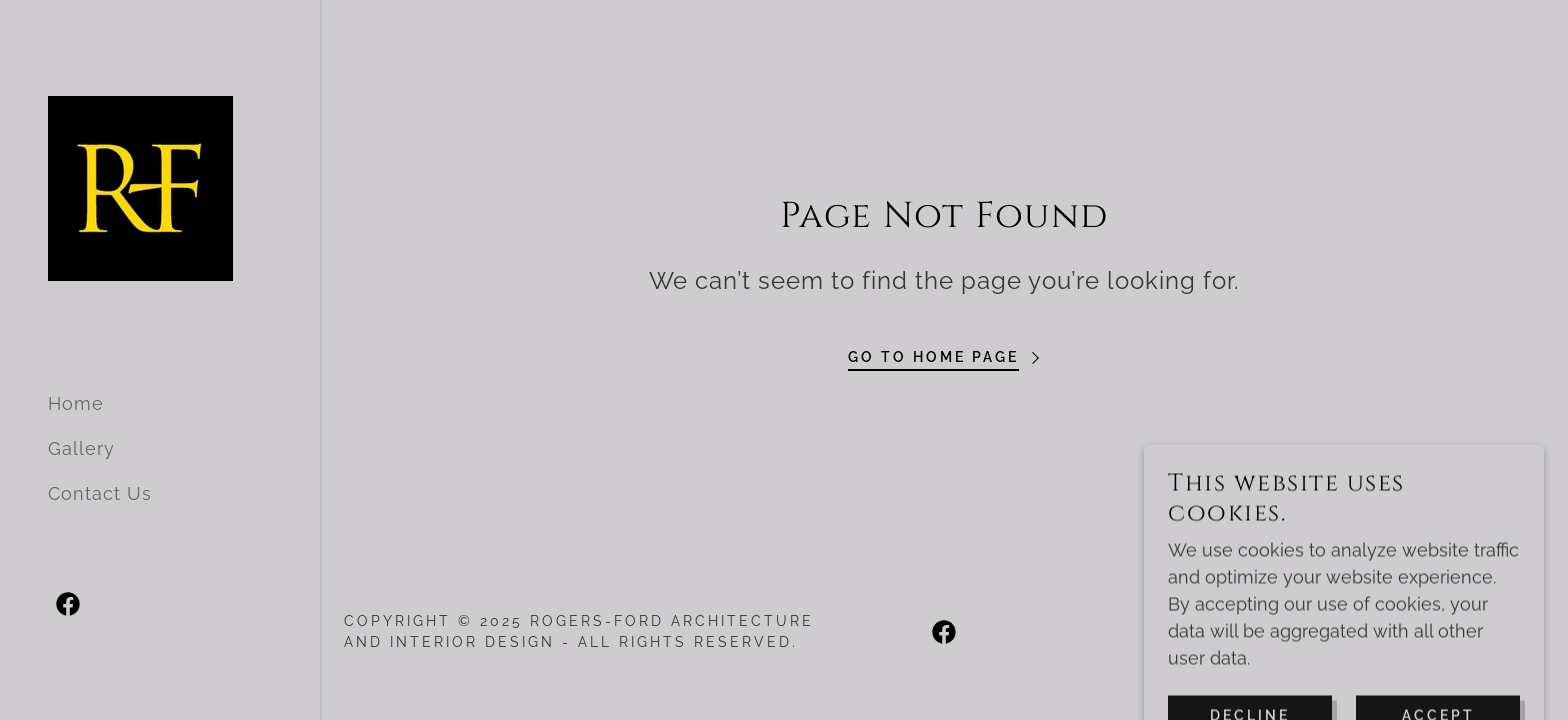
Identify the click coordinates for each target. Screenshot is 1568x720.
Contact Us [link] (100, 493)
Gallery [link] (81, 448)
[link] (140, 186)
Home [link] (76, 403)
